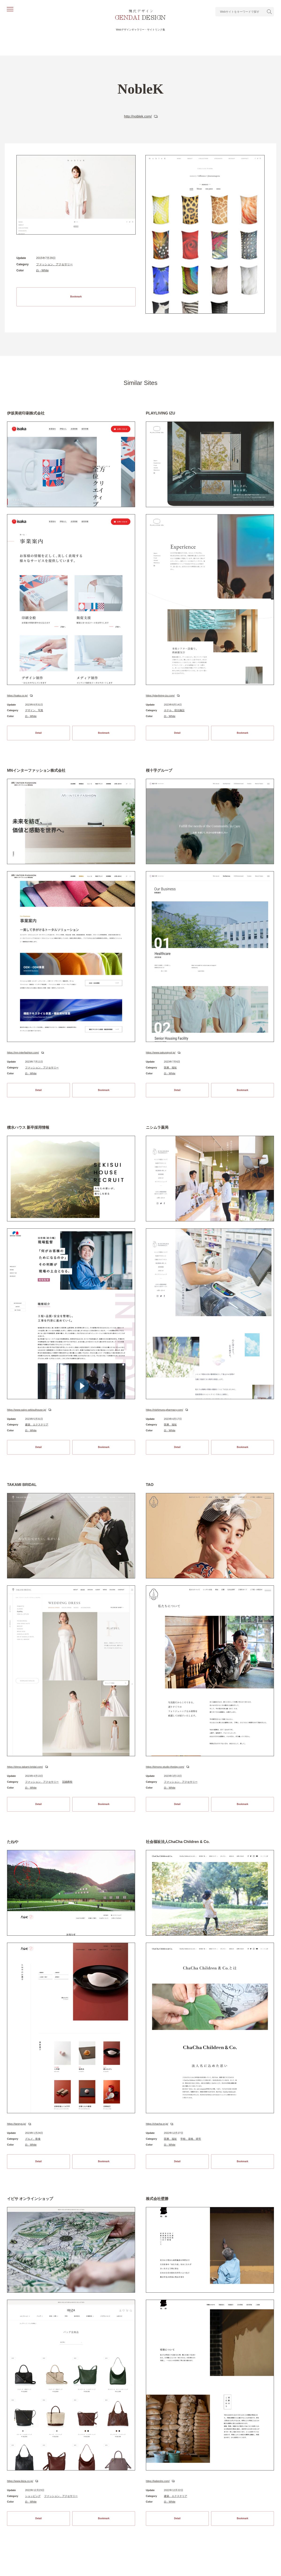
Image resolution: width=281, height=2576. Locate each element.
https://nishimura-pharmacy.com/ (167, 1409)
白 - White (42, 270)
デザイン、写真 (34, 710)
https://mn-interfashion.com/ (25, 1052)
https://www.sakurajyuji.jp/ (163, 1052)
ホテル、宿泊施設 (174, 710)
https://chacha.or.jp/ (159, 2123)
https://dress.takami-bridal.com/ (27, 1766)
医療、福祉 (170, 1067)
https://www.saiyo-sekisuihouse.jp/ (29, 1409)
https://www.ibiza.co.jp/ (22, 2481)
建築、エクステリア (36, 1424)
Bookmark (76, 297)
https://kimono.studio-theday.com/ (167, 1766)
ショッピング (33, 2496)
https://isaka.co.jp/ (19, 695)
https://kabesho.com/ (160, 2481)
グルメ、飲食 (33, 2138)
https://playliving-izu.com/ (162, 695)
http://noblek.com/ (140, 116)
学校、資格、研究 (190, 2138)
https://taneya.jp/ (18, 2123)
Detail (38, 733)
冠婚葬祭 (67, 1781)
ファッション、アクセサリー (54, 264)
